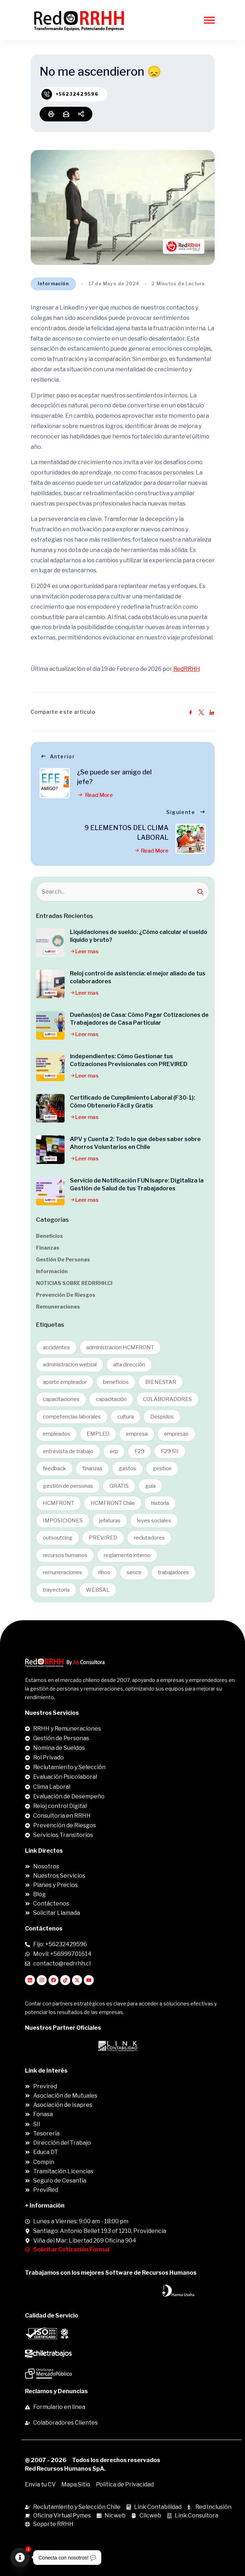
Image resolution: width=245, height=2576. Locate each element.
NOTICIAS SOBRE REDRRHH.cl (74, 1283)
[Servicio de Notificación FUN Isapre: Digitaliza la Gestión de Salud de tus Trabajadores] (50, 1191)
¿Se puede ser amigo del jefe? (114, 776)
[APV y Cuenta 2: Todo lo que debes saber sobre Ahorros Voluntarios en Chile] (50, 1149)
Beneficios (49, 1236)
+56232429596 (77, 94)
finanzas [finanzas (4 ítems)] (92, 1468)
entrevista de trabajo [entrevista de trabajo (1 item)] (68, 1451)
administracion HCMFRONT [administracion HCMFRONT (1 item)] (120, 1347)
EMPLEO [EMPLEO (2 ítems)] (98, 1434)
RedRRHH (186, 669)
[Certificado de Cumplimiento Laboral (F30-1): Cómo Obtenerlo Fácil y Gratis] (50, 1108)
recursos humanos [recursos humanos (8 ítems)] (65, 1555)
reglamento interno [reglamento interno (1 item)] (127, 1555)
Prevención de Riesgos (65, 1295)
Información (53, 283)
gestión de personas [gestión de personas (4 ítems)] (68, 1486)
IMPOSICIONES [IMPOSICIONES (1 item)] (63, 1520)
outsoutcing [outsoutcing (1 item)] (57, 1538)
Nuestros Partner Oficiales (63, 2027)
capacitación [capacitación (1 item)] (111, 1399)
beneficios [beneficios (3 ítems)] (116, 1382)
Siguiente (185, 812)
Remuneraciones (58, 1307)
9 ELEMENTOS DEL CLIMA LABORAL (126, 832)
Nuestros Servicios (52, 1712)
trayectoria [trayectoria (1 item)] (56, 1590)
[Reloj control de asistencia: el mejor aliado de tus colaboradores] (50, 984)
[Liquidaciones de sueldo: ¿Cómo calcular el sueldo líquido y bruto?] (50, 942)
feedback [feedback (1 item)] (54, 1468)
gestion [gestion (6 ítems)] (162, 1468)
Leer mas (84, 951)
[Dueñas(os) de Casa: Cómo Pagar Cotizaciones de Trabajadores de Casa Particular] (50, 1025)
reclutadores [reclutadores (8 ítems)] (149, 1538)
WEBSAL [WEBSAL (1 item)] (97, 1590)
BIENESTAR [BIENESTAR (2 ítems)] (160, 1382)
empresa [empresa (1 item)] (137, 1434)
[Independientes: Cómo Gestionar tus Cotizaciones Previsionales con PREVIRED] (50, 1067)
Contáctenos (43, 1928)
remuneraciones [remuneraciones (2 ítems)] (62, 1572)
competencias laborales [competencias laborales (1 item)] (72, 1416)
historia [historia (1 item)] (160, 1503)
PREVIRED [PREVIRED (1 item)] (103, 1538)
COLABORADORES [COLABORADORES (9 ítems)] (167, 1399)
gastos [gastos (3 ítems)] (127, 1468)
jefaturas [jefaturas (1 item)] (110, 1520)
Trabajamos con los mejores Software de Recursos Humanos (110, 2272)
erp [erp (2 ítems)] (114, 1451)
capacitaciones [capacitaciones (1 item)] (61, 1399)
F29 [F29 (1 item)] (139, 1451)
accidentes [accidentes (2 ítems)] (56, 1347)
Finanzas (47, 1248)
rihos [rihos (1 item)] (104, 1572)
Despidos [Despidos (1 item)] (162, 1416)
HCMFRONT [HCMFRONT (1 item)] (58, 1503)
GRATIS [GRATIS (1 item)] (119, 1486)
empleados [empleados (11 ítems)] (56, 1434)
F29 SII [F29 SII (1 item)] (170, 1451)
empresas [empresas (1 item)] (176, 1434)
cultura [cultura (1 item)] (125, 1416)
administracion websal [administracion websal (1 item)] (70, 1364)
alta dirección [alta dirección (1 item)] (129, 1364)
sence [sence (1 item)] (134, 1572)
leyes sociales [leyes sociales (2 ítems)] (154, 1520)
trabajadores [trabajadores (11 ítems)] (173, 1572)
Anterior (57, 756)
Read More (95, 795)
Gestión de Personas (63, 1259)
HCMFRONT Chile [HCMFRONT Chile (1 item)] (113, 1503)
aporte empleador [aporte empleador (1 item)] (65, 1382)
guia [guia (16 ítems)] (150, 1486)
